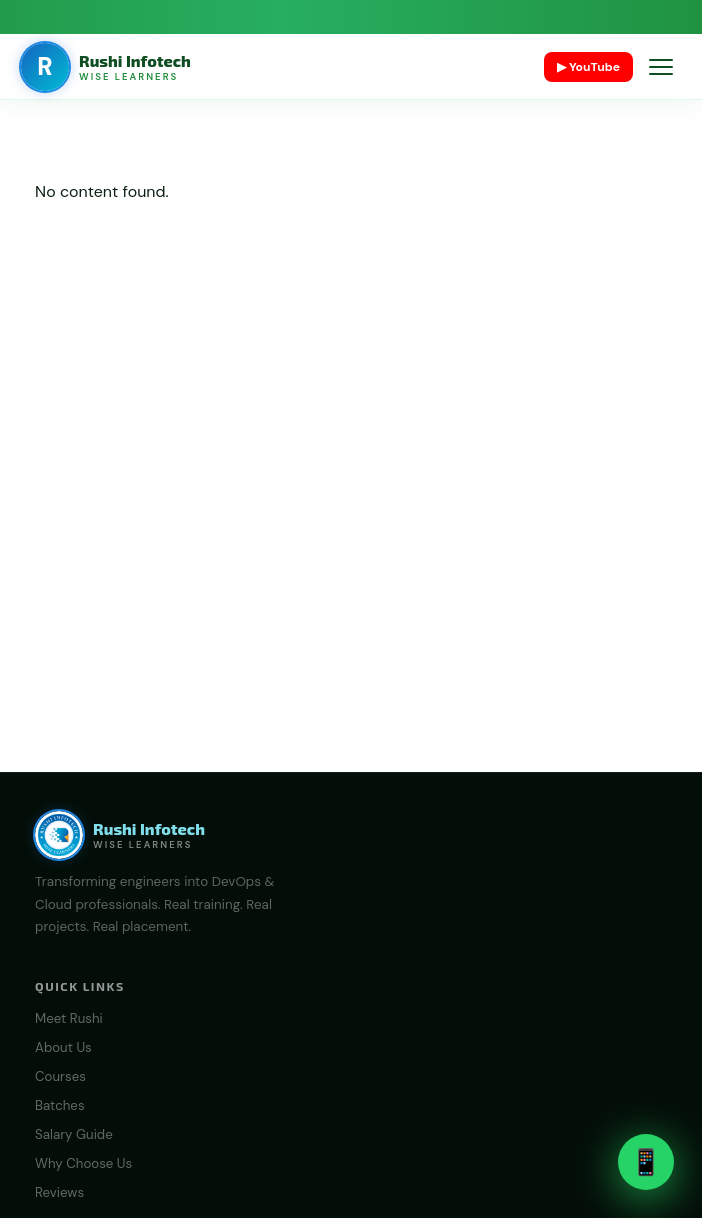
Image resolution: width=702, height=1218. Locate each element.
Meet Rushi (69, 1018)
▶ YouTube (588, 67)
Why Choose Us (83, 1163)
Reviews (59, 1192)
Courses (60, 1076)
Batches (59, 1105)
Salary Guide (74, 1134)
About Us (63, 1047)
